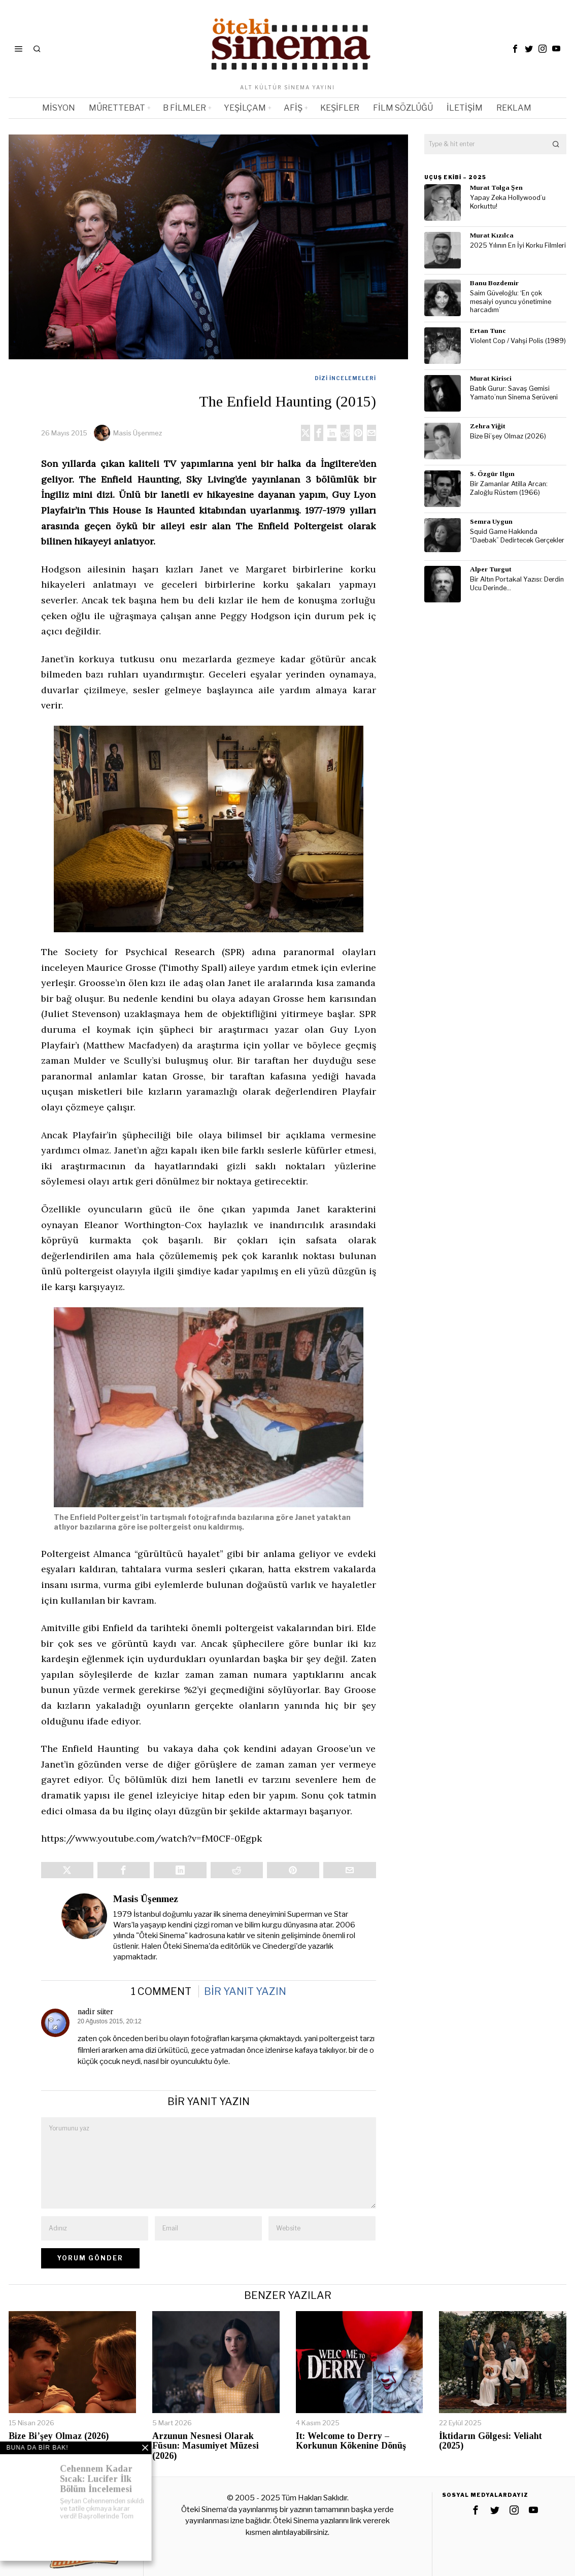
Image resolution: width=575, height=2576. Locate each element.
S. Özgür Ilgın (492, 474)
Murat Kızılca (492, 235)
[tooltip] (515, 49)
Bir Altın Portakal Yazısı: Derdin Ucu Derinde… (517, 583)
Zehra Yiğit (487, 426)
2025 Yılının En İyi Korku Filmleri (518, 245)
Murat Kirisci (491, 378)
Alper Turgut (491, 569)
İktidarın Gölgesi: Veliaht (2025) (490, 2441)
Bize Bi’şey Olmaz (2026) (508, 436)
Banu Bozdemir (494, 283)
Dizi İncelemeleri (345, 378)
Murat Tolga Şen (496, 187)
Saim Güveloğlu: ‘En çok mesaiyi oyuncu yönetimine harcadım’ (510, 301)
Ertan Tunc (488, 330)
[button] (556, 144)
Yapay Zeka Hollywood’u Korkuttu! (508, 202)
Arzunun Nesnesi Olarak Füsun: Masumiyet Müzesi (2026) (205, 2446)
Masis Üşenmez (137, 433)
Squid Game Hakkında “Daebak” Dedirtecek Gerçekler (517, 536)
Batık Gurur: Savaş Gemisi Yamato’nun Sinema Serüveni (514, 393)
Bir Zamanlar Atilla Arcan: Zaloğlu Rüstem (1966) (509, 488)
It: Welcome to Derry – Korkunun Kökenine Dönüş (351, 2441)
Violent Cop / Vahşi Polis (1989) (518, 341)
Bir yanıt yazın (245, 1991)
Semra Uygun (491, 521)
